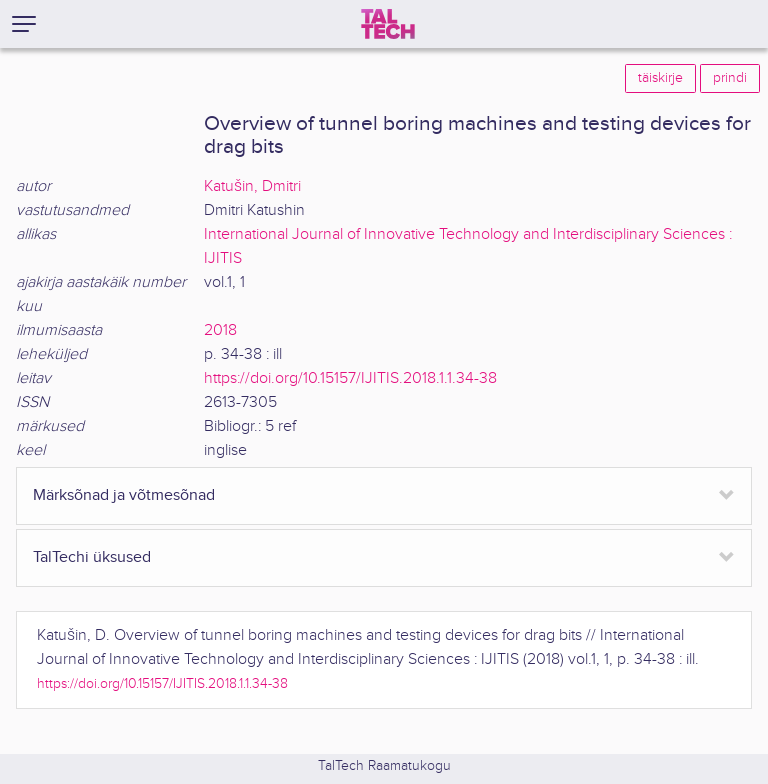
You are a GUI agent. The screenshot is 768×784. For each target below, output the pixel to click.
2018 (220, 330)
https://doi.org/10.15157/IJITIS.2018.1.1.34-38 (350, 378)
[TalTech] (388, 24)
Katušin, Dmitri (252, 186)
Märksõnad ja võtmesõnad (124, 495)
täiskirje (660, 78)
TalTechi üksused (92, 557)
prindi (730, 78)
